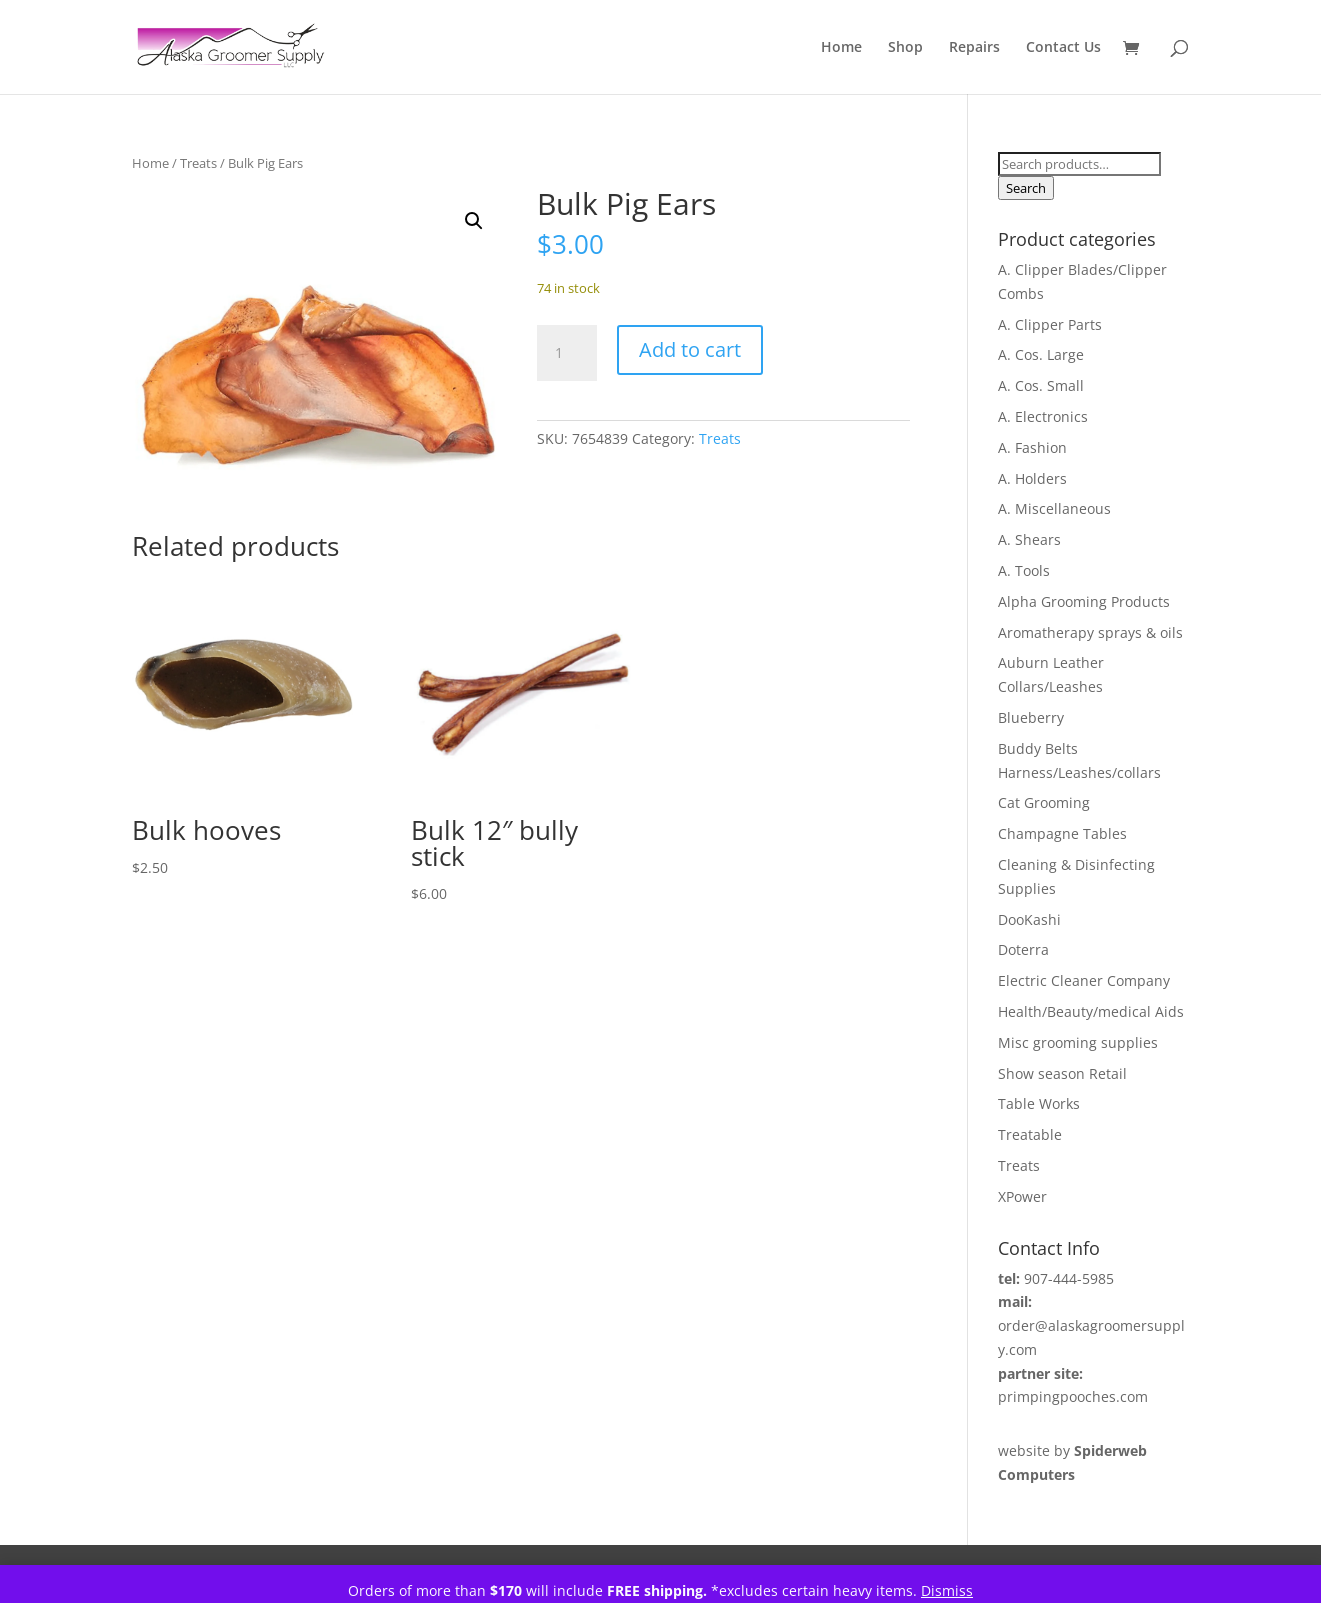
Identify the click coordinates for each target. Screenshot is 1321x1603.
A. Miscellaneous (1054, 508)
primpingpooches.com (1073, 1396)
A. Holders (1032, 478)
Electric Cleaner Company (1084, 980)
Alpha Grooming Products (1084, 601)
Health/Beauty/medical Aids (1091, 1011)
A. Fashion (1032, 447)
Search (1026, 188)
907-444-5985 (1069, 1278)
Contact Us (1063, 48)
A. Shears (1029, 539)
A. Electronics (1043, 416)
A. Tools (1024, 570)
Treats (198, 163)
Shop (905, 48)
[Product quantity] (567, 353)
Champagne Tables (1062, 833)
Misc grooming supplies (1078, 1042)
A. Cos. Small (1041, 385)
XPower (1022, 1196)
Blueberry (1031, 717)
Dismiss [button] (947, 1590)
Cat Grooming (1044, 802)
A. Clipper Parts (1050, 324)
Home (841, 48)
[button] (474, 221)
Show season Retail (1062, 1073)
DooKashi (1029, 919)
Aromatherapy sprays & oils (1090, 632)
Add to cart (690, 349)
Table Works (1039, 1103)
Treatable (1030, 1134)
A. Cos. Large (1041, 354)
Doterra (1023, 949)
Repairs (974, 48)
